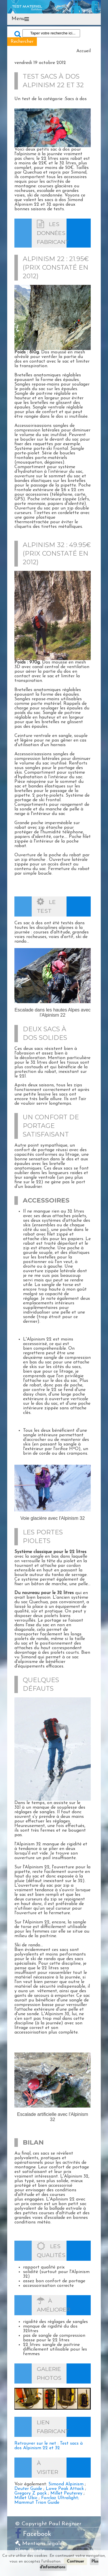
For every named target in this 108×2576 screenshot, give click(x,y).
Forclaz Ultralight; (60, 2498)
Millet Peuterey (66, 2493)
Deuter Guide (28, 2488)
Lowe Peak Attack (65, 2488)
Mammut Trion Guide (36, 2502)
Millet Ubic (25, 2498)
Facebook (37, 2534)
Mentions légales (40, 2543)
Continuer (75, 2561)
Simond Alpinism (66, 2484)
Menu (18, 19)
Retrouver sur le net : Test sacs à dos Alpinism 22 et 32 (48, 2445)
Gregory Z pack (30, 2493)
